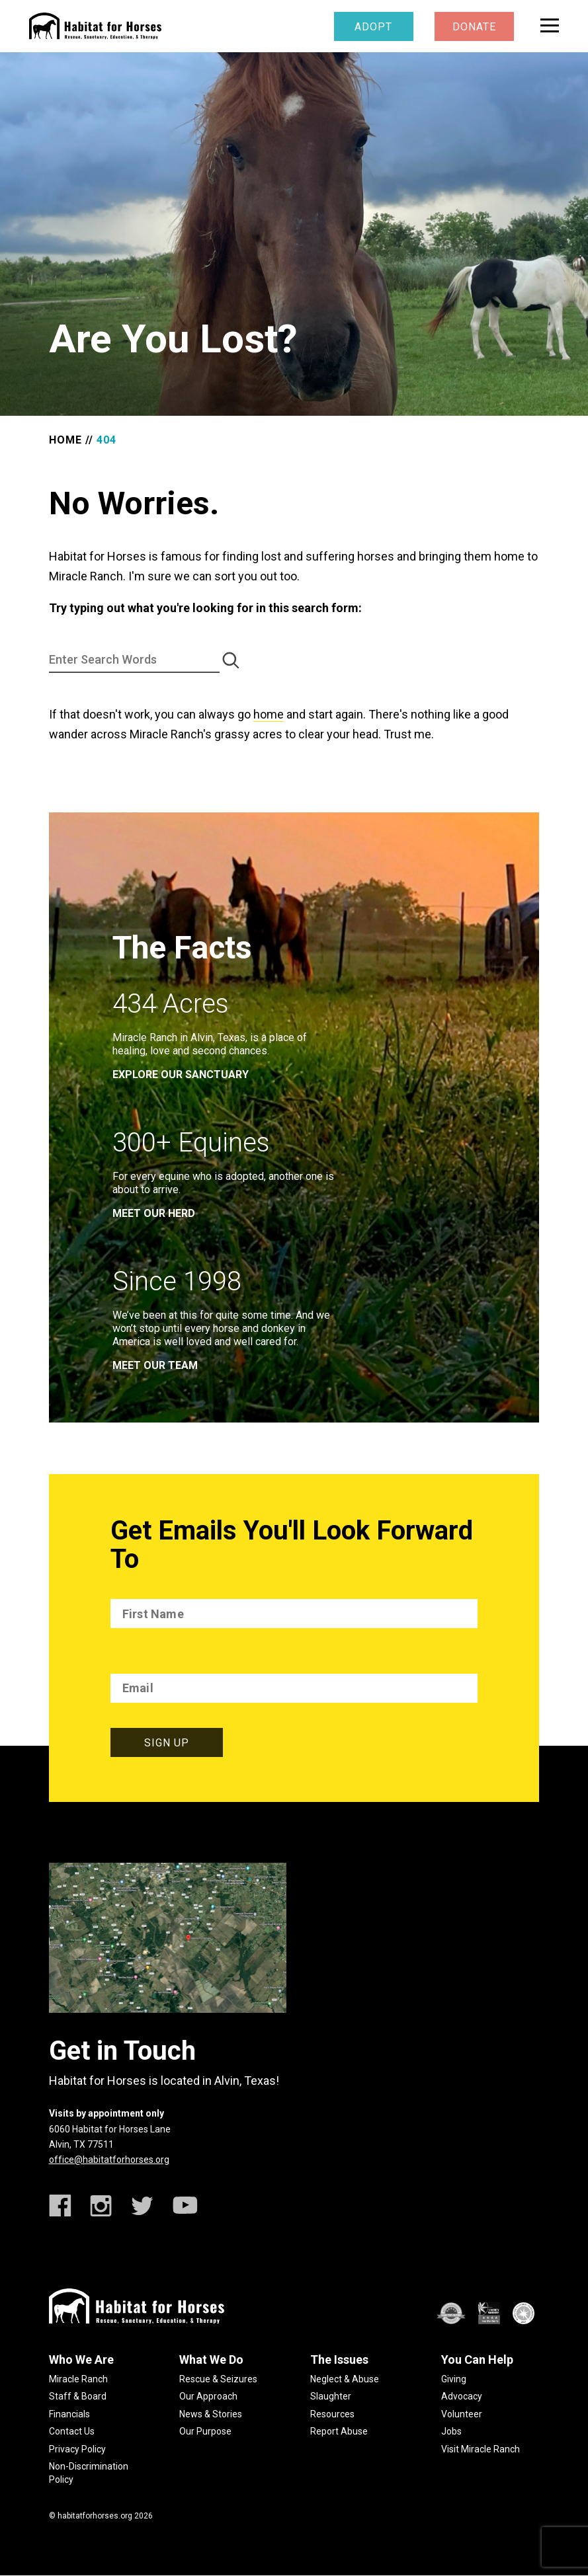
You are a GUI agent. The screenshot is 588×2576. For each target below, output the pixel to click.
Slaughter (330, 2396)
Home (65, 440)
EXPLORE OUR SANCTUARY (180, 1074)
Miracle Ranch (78, 2379)
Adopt (373, 26)
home (268, 714)
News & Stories (210, 2414)
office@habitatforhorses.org (109, 2159)
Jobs (451, 2431)
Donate (474, 26)
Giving (453, 2379)
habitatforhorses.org (95, 2515)
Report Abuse (339, 2431)
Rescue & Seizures (218, 2379)
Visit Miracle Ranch (480, 2449)
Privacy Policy (77, 2449)
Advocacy (461, 2396)
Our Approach (208, 2396)
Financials (69, 2414)
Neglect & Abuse (344, 2379)
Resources (332, 2414)
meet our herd (153, 1213)
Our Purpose (205, 2431)
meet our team (155, 1365)
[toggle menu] (549, 25)
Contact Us (72, 2431)
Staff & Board (77, 2396)
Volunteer (461, 2414)
